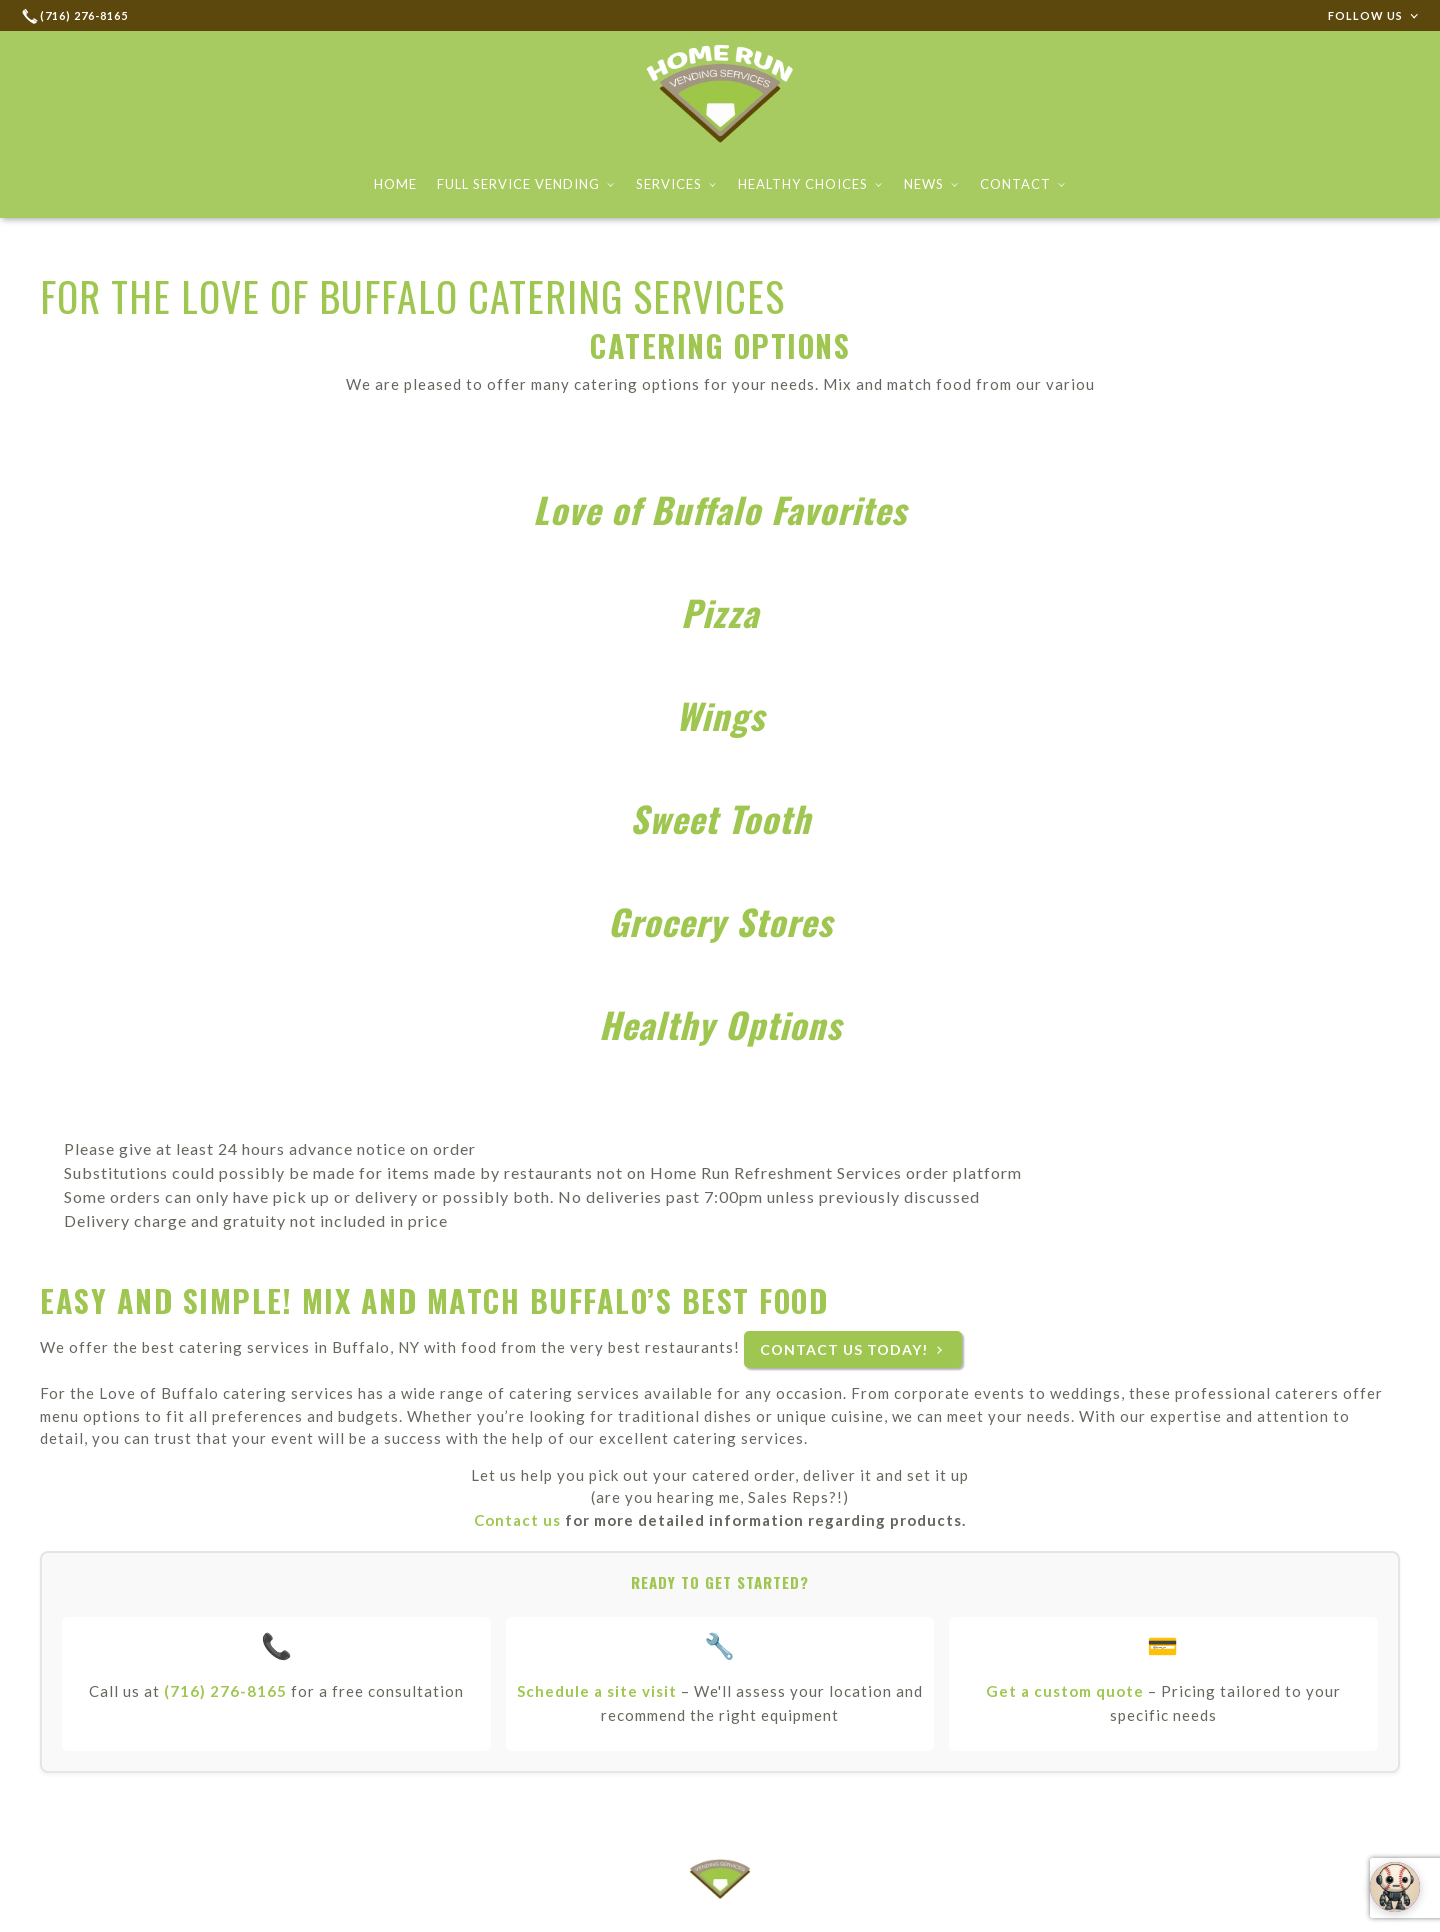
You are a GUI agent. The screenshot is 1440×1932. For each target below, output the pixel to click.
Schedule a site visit (597, 1691)
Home (395, 184)
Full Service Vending (526, 184)
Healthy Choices (811, 184)
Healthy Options (720, 1024)
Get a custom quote (1065, 1691)
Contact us (517, 1520)
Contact (1023, 184)
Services (677, 184)
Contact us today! (844, 1349)
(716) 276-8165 (225, 1691)
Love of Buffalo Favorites (720, 509)
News (932, 184)
